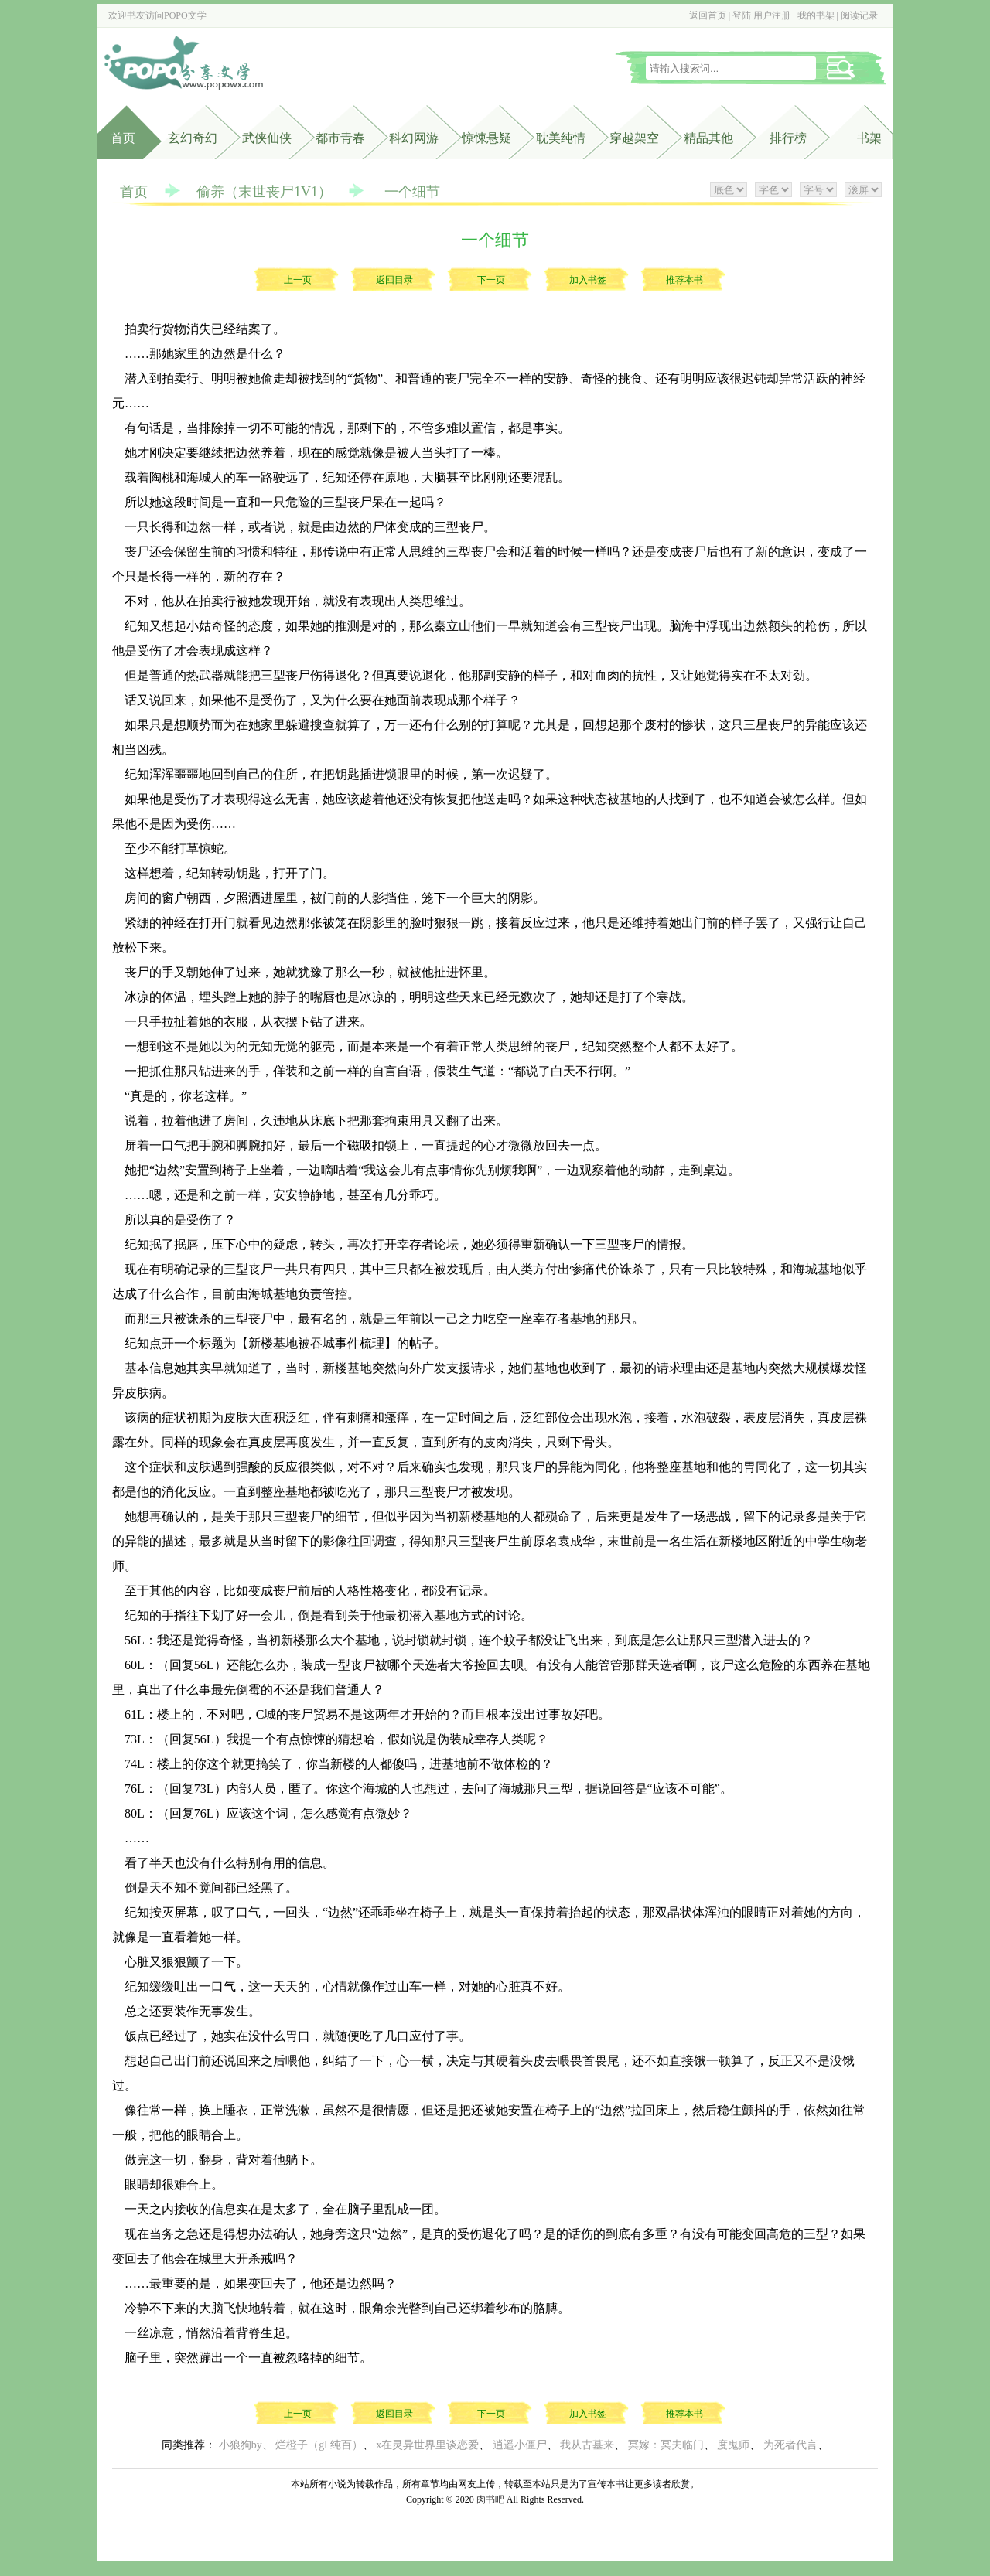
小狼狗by (240, 2445)
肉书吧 (490, 2499)
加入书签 (587, 279)
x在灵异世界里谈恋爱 (427, 2445)
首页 (123, 138)
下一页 (491, 279)
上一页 (298, 279)
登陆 (741, 15)
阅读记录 (859, 15)
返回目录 (394, 279)
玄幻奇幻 (192, 138)
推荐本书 (684, 279)
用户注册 (771, 15)
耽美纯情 (560, 138)
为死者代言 (790, 2445)
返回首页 (707, 15)
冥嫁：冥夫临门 (666, 2445)
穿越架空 (634, 138)
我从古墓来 (587, 2445)
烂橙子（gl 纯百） (318, 2445)
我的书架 (816, 15)
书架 (869, 138)
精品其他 (708, 138)
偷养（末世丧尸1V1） (264, 191)
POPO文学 (185, 15)
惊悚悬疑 (486, 138)
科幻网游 (414, 138)
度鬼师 (733, 2445)
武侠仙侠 (267, 138)
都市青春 (340, 138)
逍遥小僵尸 (520, 2445)
